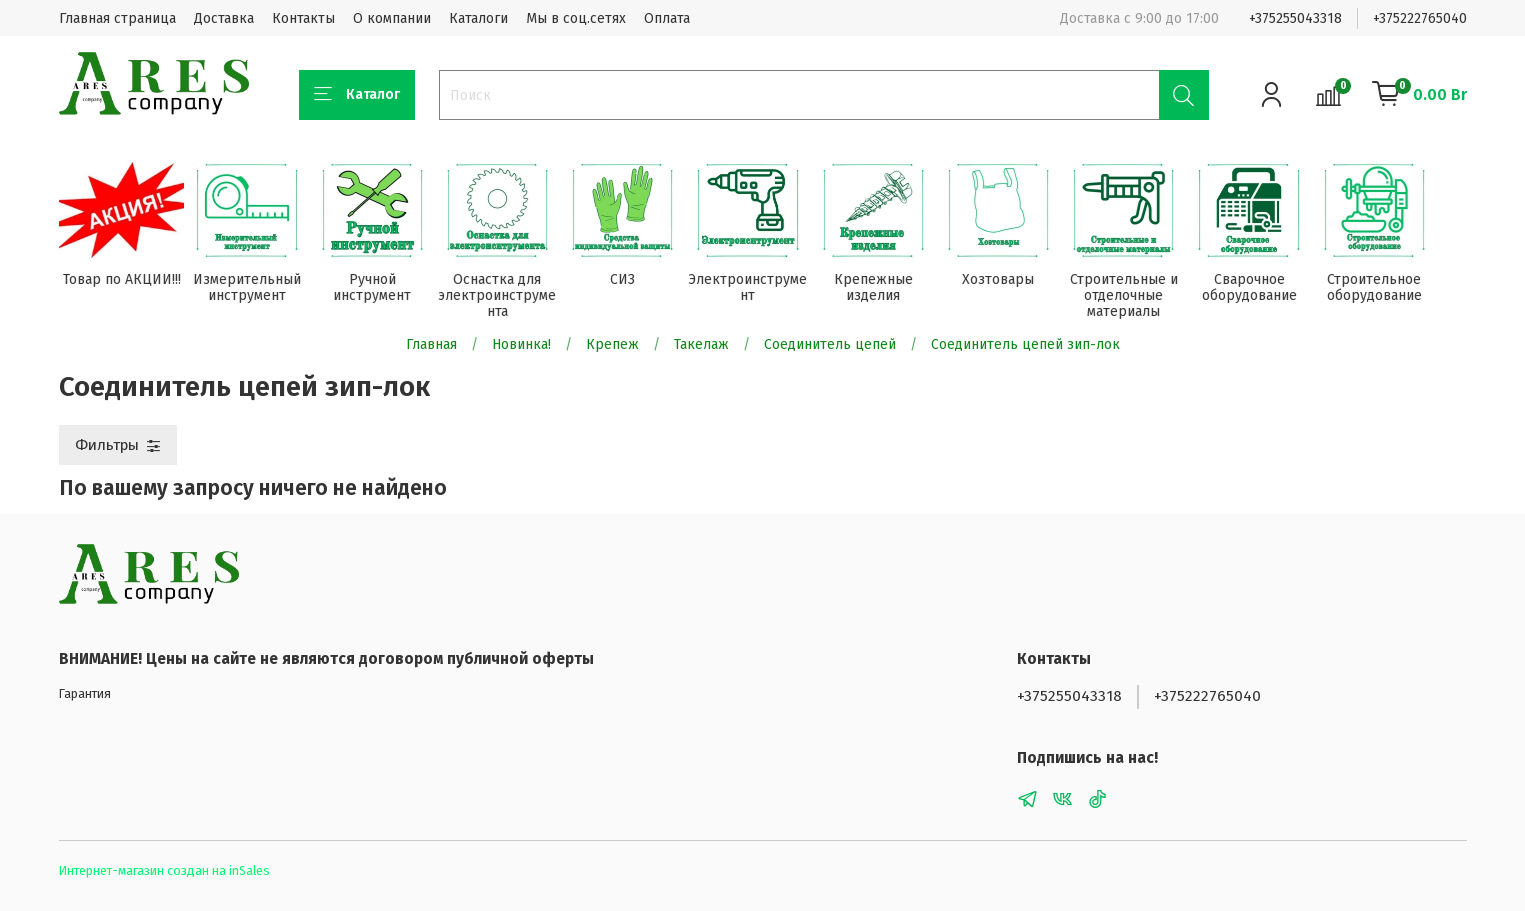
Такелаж (701, 346)
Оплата (667, 18)
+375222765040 (1420, 18)
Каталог (357, 95)
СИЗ (634, 281)
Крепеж (612, 346)
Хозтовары (1019, 281)
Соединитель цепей (830, 346)
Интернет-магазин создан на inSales (164, 870)
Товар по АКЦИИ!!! (123, 281)
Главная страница (117, 18)
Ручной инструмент (379, 289)
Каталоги (478, 18)
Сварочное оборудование (1274, 289)
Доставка (224, 18)
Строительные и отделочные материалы (1147, 297)
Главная (431, 346)
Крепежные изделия (890, 289)
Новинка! (521, 346)
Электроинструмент (762, 289)
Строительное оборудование (1402, 289)
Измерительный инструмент (251, 289)
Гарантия (85, 694)
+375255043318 (1295, 18)
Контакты (303, 18)
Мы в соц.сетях (576, 18)
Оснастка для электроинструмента (507, 297)
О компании (392, 18)
